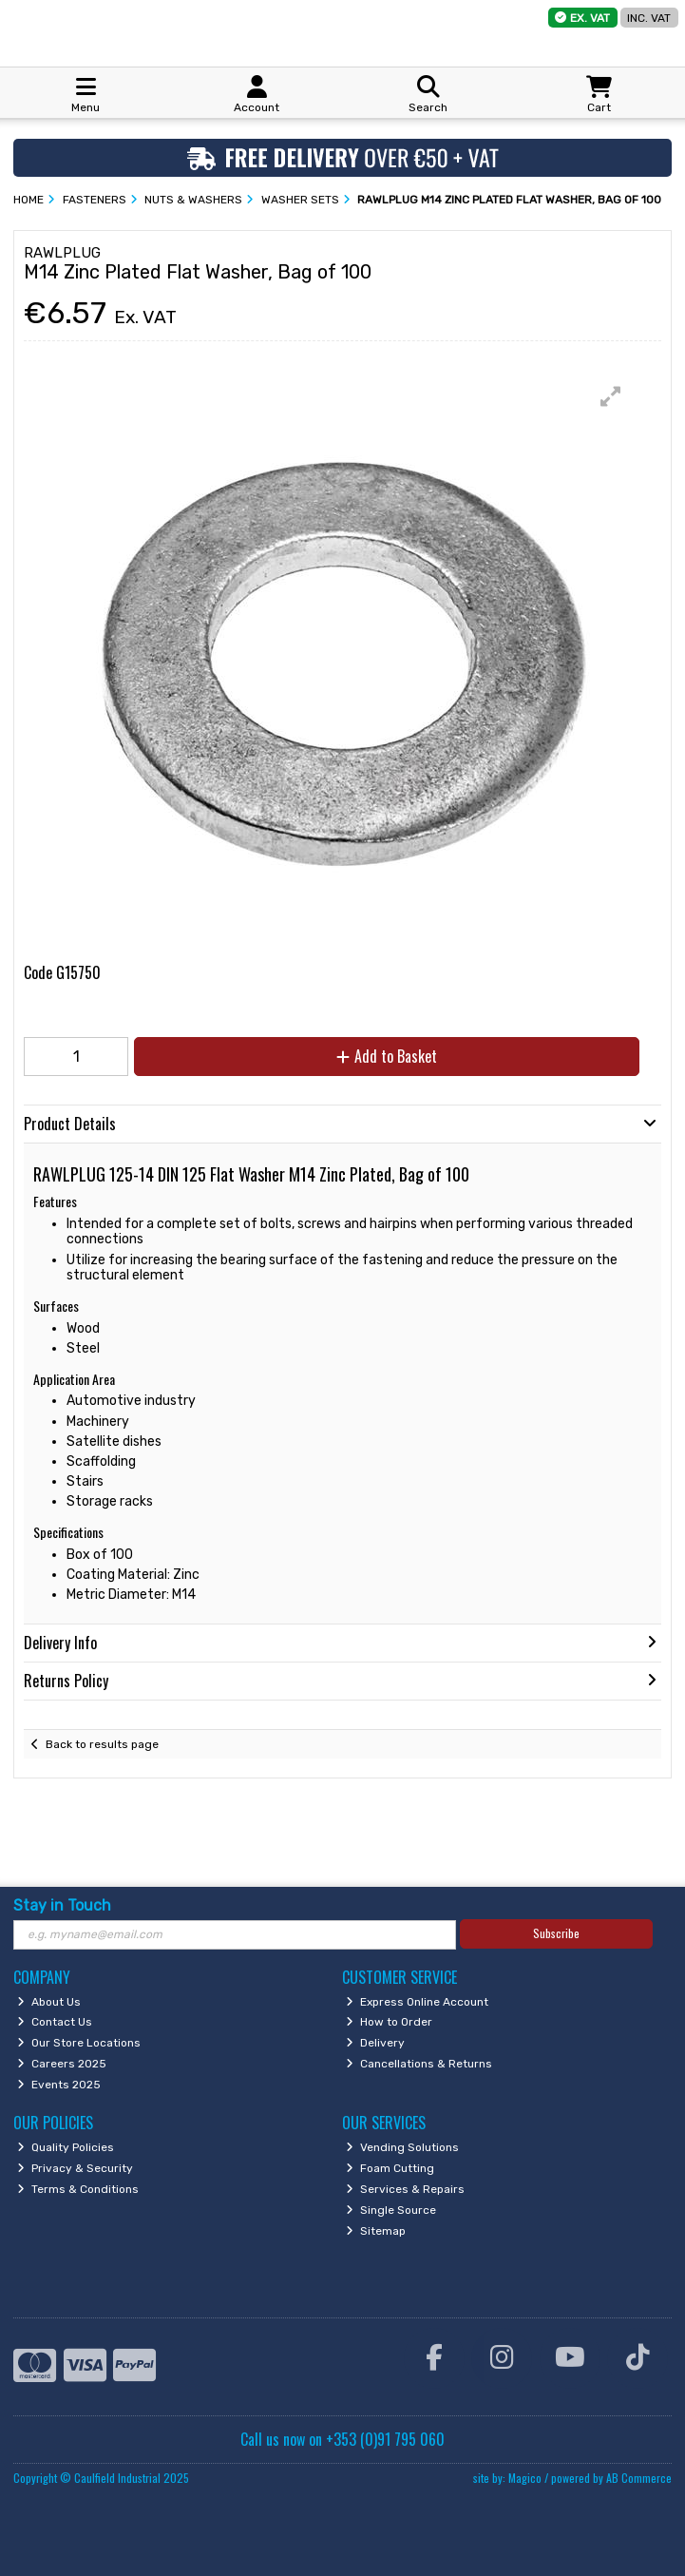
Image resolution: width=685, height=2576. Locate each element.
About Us (49, 2002)
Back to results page (102, 1744)
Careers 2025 (61, 2063)
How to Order (389, 2021)
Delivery (375, 2042)
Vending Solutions (402, 2147)
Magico (525, 2478)
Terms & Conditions (78, 2189)
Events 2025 (59, 2084)
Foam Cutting (390, 2168)
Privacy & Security (75, 2168)
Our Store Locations (79, 2042)
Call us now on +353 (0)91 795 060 (342, 2439)
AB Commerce (639, 2478)
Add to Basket (386, 1056)
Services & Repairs (405, 2189)
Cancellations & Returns (419, 2063)
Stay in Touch (62, 1905)
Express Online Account (417, 2002)
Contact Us (54, 2021)
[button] (611, 396)
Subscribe (556, 1933)
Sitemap (376, 2231)
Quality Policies (65, 2147)
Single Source (391, 2210)
